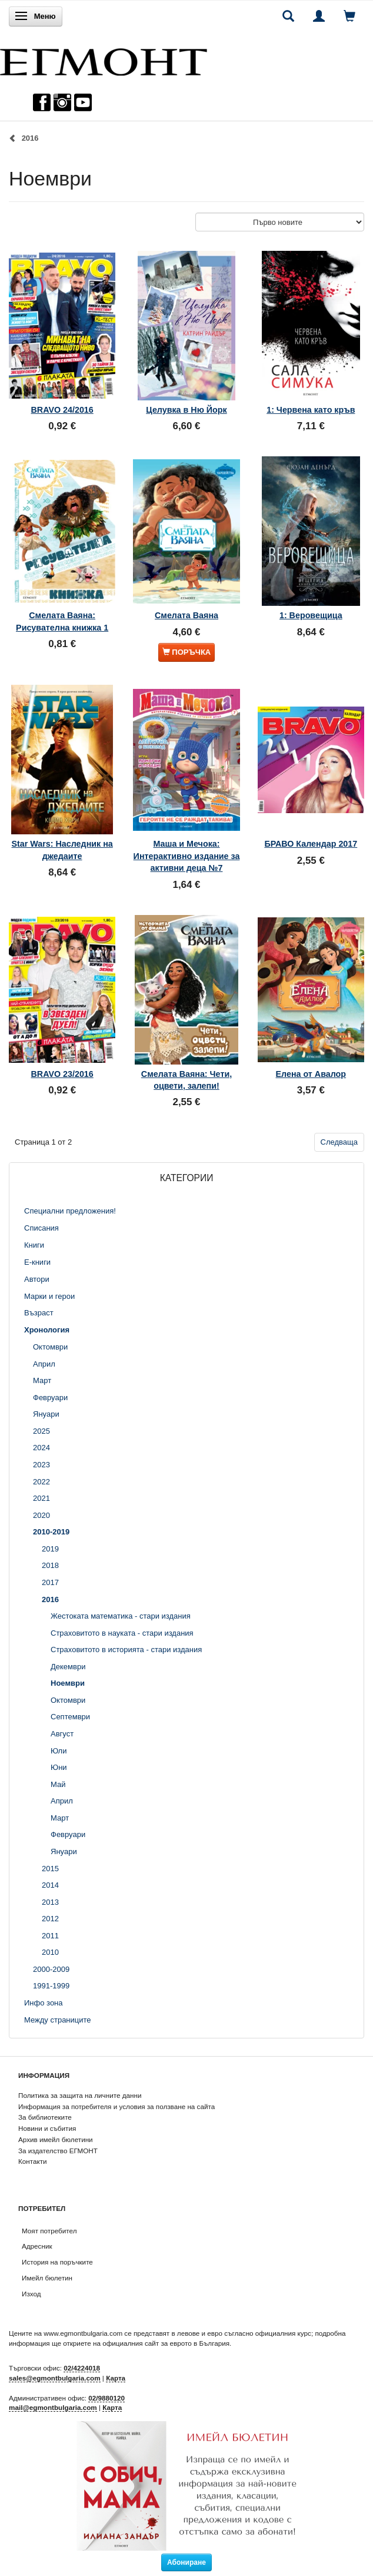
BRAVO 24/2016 (62, 410)
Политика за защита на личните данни (79, 2095)
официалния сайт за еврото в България (165, 2343)
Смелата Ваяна (186, 615)
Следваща (339, 1142)
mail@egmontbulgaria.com (53, 2407)
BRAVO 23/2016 (62, 1074)
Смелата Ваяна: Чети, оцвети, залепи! (186, 1079)
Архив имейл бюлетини (55, 2139)
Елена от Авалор (311, 1074)
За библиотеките (45, 2117)
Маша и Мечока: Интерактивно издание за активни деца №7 (187, 856)
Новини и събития (47, 2128)
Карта (115, 2378)
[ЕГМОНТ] (103, 59)
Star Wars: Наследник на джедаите (62, 849)
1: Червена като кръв (311, 410)
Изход (31, 2293)
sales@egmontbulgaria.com (55, 2378)
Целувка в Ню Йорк (186, 410)
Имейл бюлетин (47, 2278)
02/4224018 (82, 2368)
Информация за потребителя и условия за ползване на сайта (116, 2106)
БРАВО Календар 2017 (310, 843)
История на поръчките (57, 2262)
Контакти (32, 2161)
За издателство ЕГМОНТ (58, 2150)
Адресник (37, 2246)
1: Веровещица (310, 615)
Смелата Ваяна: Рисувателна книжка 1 (62, 621)
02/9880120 (106, 2398)
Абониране (186, 2562)
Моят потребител (49, 2230)
